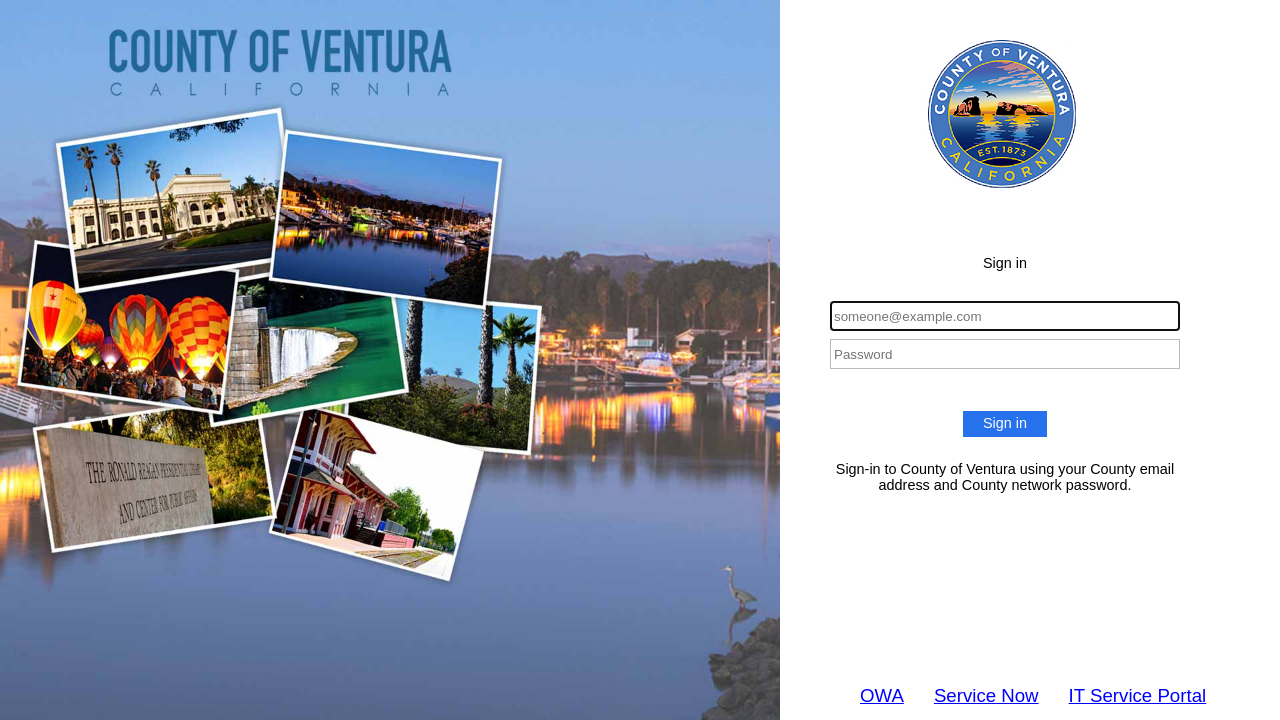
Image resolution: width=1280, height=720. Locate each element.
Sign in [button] (1005, 423)
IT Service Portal (1138, 695)
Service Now (986, 695)
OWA (882, 695)
